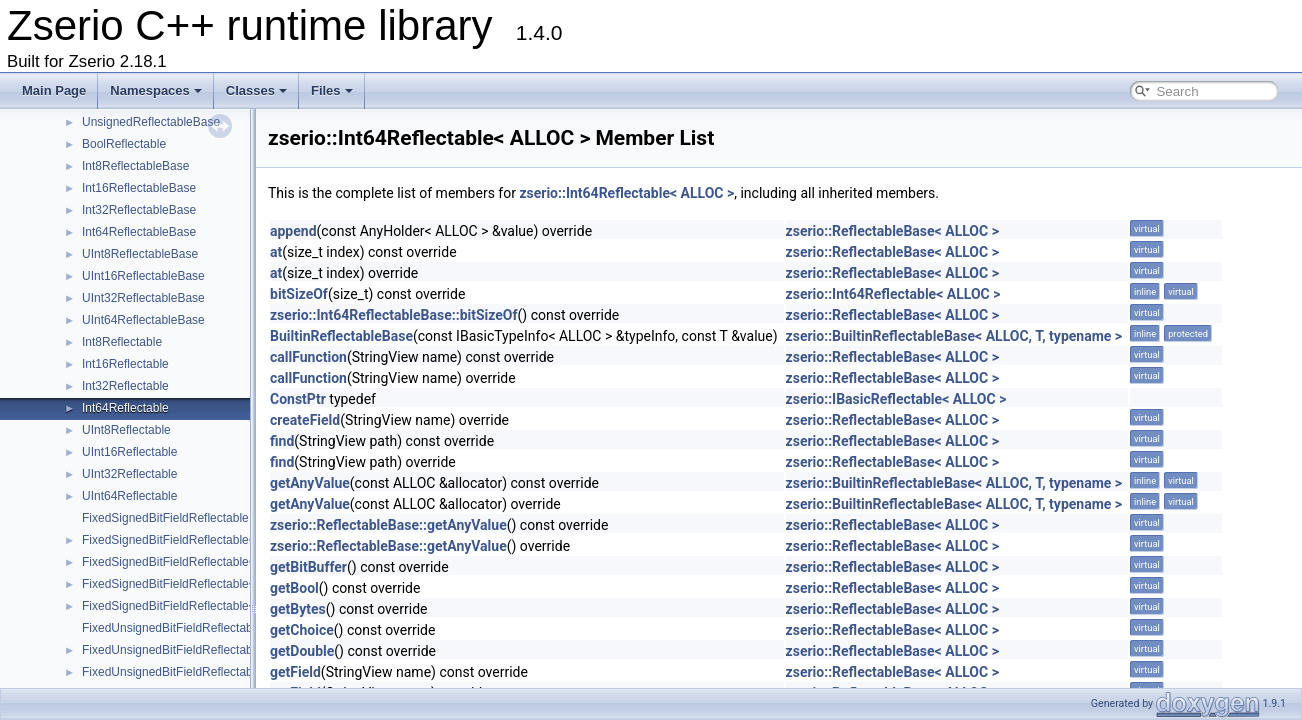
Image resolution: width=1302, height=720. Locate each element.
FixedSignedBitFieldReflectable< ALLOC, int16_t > (216, 562)
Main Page (54, 90)
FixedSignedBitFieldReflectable (165, 518)
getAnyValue (310, 483)
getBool (294, 588)
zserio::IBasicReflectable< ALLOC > (896, 399)
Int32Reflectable (125, 386)
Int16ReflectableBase (139, 188)
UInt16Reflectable (129, 452)
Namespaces (156, 90)
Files (332, 90)
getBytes (298, 609)
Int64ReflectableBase (139, 232)
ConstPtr (298, 399)
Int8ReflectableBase (135, 166)
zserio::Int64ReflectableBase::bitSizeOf (394, 315)
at (276, 252)
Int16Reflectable (125, 364)
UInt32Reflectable (129, 474)
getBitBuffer (308, 567)
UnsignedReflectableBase (151, 122)
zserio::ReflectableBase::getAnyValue (388, 525)
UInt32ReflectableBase (143, 298)
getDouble (302, 651)
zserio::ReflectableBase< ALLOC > (892, 231)
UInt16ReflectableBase (143, 276)
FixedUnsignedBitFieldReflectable (172, 628)
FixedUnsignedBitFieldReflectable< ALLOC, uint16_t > (226, 672)
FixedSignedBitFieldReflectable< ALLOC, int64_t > (216, 606)
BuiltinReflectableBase (341, 336)
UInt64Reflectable (129, 496)
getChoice (302, 630)
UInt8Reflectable (126, 430)
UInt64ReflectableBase (143, 320)
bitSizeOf (299, 294)
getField (295, 672)
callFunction (308, 357)
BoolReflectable (124, 144)
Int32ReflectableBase (139, 210)
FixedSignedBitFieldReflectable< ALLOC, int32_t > (216, 584)
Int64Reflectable (125, 408)
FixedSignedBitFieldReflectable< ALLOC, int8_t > (213, 540)
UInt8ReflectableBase (140, 254)
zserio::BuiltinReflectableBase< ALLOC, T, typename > (954, 336)
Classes (256, 90)
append (293, 231)
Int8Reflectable (122, 342)
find (282, 441)
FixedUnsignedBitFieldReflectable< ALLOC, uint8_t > (223, 650)
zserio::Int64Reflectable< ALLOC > (626, 193)
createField (305, 420)
